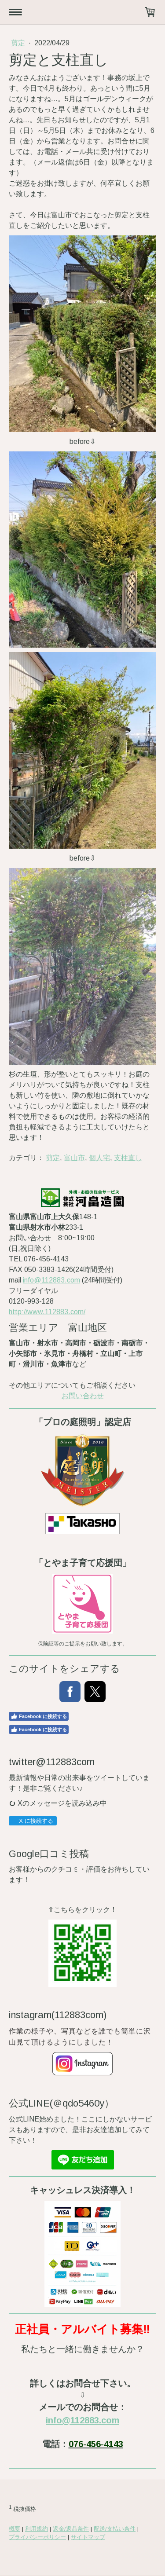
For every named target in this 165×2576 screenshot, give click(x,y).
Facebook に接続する (39, 1716)
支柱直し (128, 1158)
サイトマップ (88, 2537)
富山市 (74, 1158)
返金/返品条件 (71, 2528)
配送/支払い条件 (115, 2528)
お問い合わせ (83, 1396)
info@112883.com (51, 1280)
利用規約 (36, 2528)
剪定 (19, 43)
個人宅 (99, 1158)
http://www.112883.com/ (47, 1311)
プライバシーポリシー (37, 2537)
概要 (14, 2528)
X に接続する (32, 1820)
